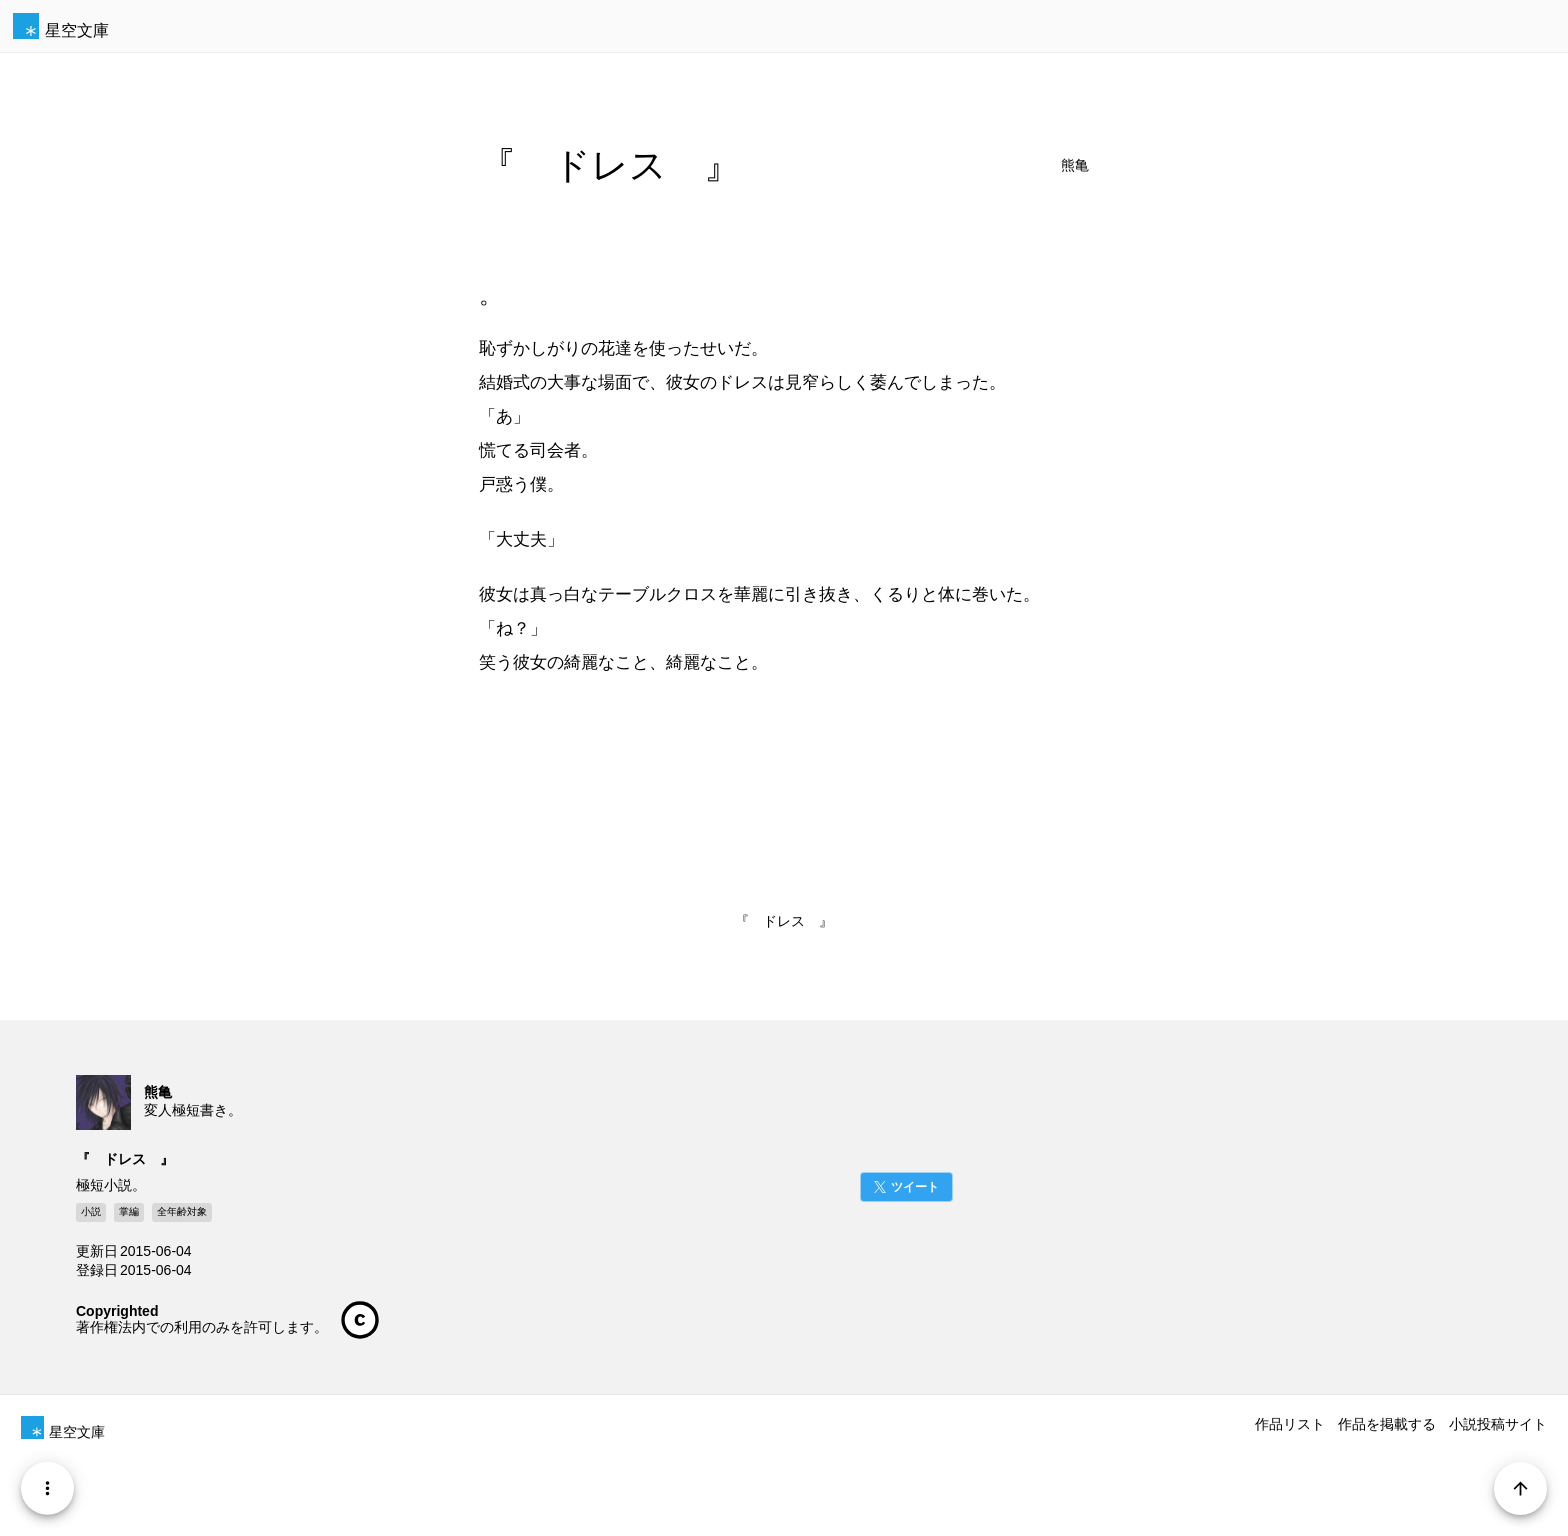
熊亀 (1075, 165)
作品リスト (1290, 1424)
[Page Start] (1519, 1487)
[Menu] (48, 1487)
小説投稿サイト (1498, 1424)
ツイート (915, 1187)
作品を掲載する (1387, 1424)
